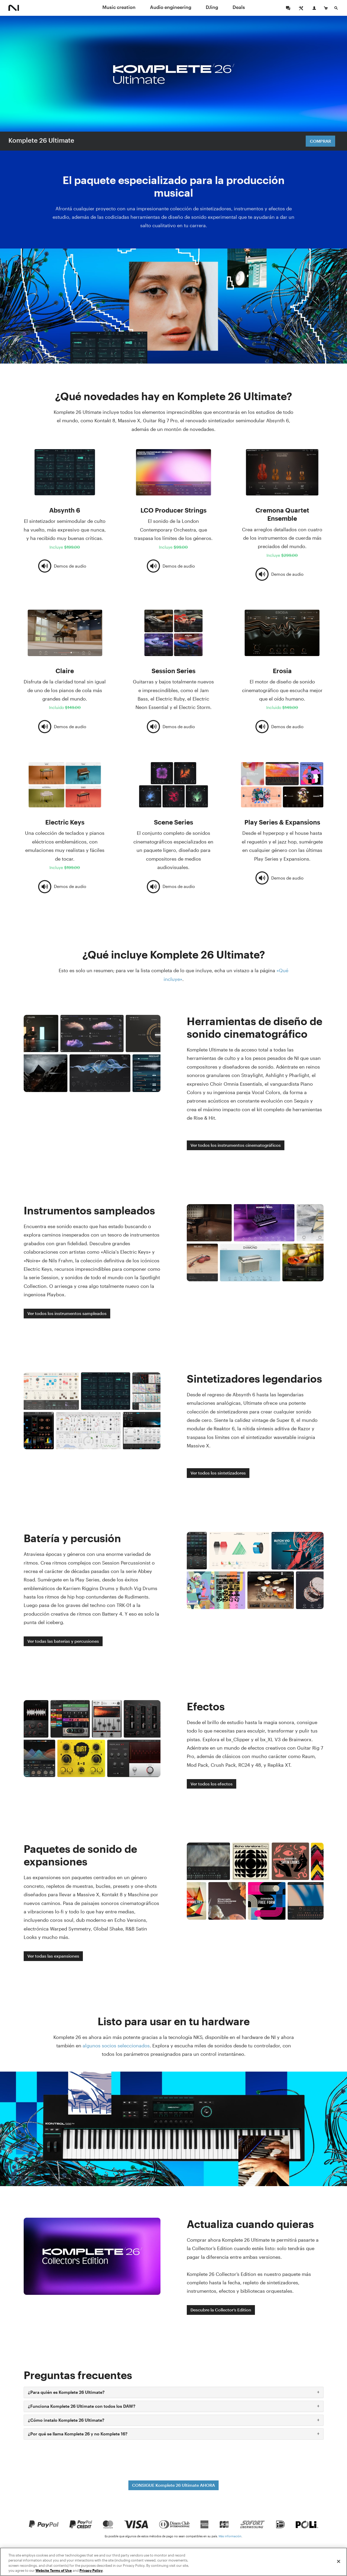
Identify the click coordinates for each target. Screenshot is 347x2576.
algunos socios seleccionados (116, 2045)
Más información (230, 2536)
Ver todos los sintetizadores (218, 1472)
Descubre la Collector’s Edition (220, 2309)
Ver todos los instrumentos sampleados (67, 1313)
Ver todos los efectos (211, 1783)
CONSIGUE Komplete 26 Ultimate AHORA (173, 2485)
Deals (239, 7)
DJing (212, 7)
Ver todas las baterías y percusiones (63, 1641)
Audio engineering (170, 7)
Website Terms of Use (54, 2570)
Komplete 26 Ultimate (41, 140)
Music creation (118, 7)
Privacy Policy (91, 2570)
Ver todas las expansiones (53, 1955)
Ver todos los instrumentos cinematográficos (235, 1145)
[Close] (338, 2561)
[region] (173, 2562)
